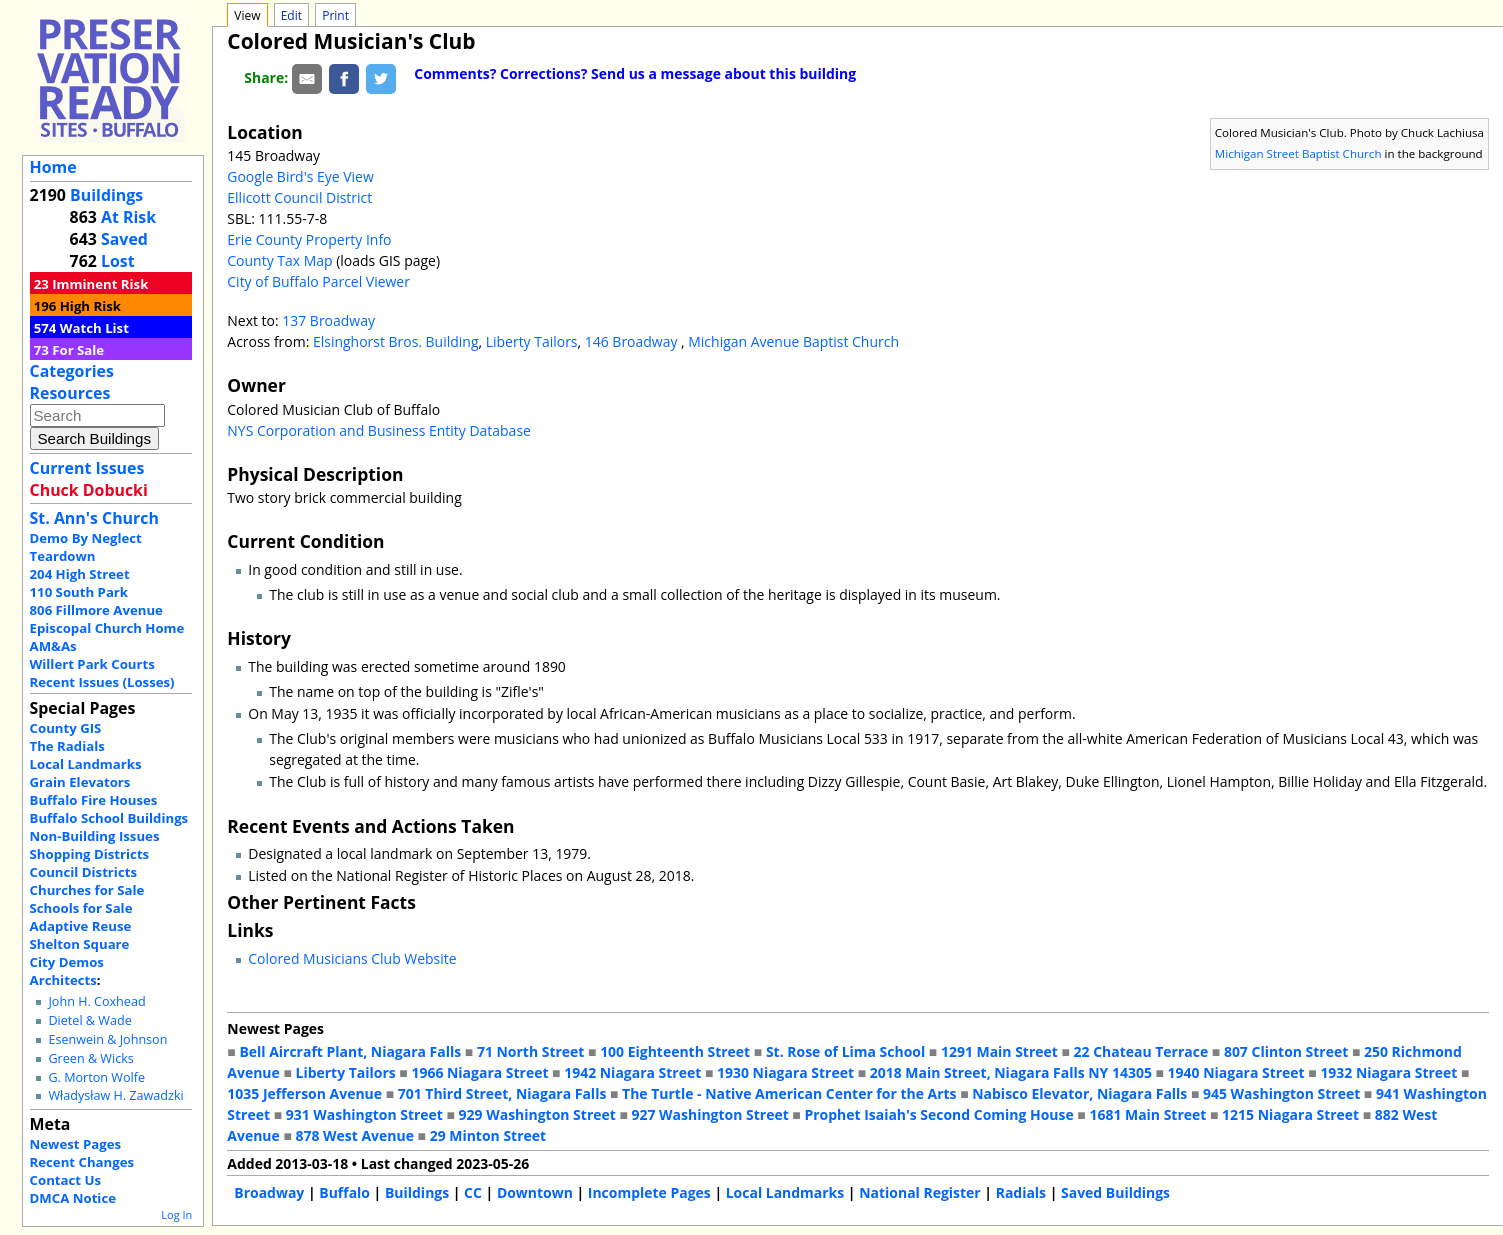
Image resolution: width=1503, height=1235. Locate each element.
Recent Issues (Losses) (102, 682)
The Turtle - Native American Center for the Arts (789, 1093)
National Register (920, 1192)
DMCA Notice (73, 1198)
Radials (1021, 1192)
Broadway (269, 1192)
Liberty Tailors (532, 341)
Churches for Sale (87, 890)
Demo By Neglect (86, 538)
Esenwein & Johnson (107, 1039)
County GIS (66, 728)
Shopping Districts (90, 854)
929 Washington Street (537, 1114)
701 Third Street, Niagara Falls (502, 1093)
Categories (72, 371)
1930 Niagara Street (785, 1072)
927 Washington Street (710, 1114)
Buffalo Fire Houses (94, 800)
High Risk (90, 306)
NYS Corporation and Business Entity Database (379, 430)
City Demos (67, 962)
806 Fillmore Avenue (96, 610)
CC (473, 1192)
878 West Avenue (354, 1135)
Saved (124, 239)
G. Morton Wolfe (96, 1077)
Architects (63, 980)
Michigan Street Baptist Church (1298, 153)
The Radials (67, 746)
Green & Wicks (90, 1058)
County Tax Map (279, 260)
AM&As (53, 646)
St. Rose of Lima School (845, 1051)
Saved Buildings (1115, 1192)
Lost (118, 261)
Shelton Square (80, 944)
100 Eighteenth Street (675, 1051)
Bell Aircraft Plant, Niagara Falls (350, 1051)
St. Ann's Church (94, 518)
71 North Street (531, 1051)
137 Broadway (328, 320)
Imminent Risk (100, 284)
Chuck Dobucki (89, 490)
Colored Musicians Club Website (352, 958)
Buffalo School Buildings (109, 818)
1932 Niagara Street (1388, 1072)
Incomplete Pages (649, 1192)
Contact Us (65, 1180)
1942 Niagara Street (632, 1072)
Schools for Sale (81, 908)
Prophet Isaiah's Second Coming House (938, 1114)
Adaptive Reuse (81, 926)
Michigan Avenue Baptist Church (793, 341)
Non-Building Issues (95, 836)
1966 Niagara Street (479, 1072)
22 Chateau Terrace (1141, 1051)
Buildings (106, 195)
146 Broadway (633, 341)
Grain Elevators (80, 782)
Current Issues (87, 468)
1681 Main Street (1147, 1114)
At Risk (128, 217)
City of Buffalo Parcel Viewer (318, 281)
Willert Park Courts (92, 664)
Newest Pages (75, 1144)
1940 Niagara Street (1236, 1072)
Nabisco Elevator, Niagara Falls (1079, 1093)
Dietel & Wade (89, 1020)
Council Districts (83, 872)
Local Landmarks (86, 764)
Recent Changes (82, 1162)
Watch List (94, 328)
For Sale (78, 350)
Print (335, 15)
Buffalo (344, 1192)
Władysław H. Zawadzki (115, 1095)
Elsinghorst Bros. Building (396, 341)
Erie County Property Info (309, 239)
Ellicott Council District (299, 197)
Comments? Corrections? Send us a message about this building (635, 73)
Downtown (535, 1192)
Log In (176, 1214)
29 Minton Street (488, 1135)
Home (53, 167)
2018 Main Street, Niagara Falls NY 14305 (1011, 1072)
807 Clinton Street (1286, 1051)
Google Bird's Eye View (300, 176)
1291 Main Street (999, 1051)
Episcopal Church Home (107, 628)
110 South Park (79, 592)
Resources (70, 393)
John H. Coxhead (96, 1001)
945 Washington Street (1281, 1093)
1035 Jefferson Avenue (304, 1093)
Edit (291, 15)
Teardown (63, 556)
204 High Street (80, 574)
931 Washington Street (364, 1114)
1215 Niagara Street (1290, 1114)
